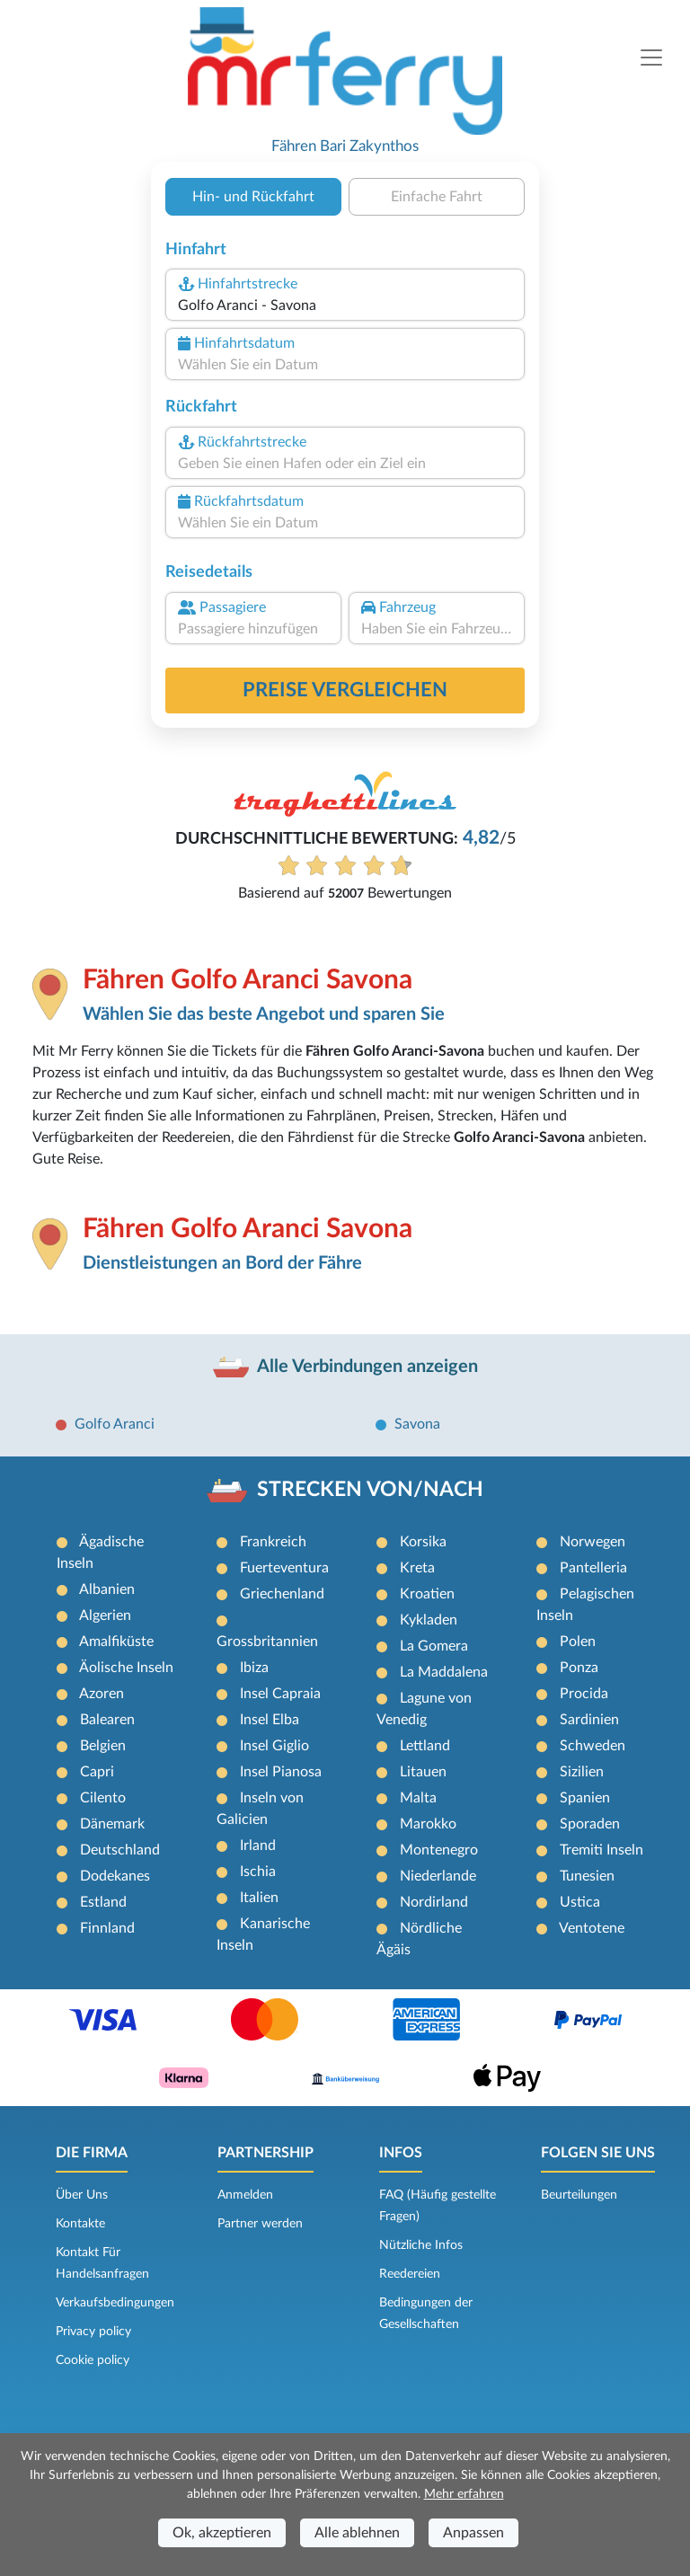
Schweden (592, 1746)
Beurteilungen (579, 2195)
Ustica (580, 1902)
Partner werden (260, 2223)
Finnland (107, 1928)
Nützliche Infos (421, 2245)
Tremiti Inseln (601, 1850)
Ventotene (591, 1928)
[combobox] (345, 305)
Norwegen (592, 1542)
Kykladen (428, 1620)
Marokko (428, 1824)
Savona (417, 1424)
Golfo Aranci (115, 1424)
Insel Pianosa (281, 1772)
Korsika (423, 1542)
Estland (103, 1902)
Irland (258, 1845)
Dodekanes (115, 1876)
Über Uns (82, 2195)
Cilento (103, 1798)
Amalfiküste (116, 1641)
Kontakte (80, 2223)
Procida (584, 1693)
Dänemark (112, 1824)
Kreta (417, 1568)
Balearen (107, 1720)
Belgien (103, 1746)
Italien (259, 1897)
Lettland (425, 1746)
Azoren (101, 1693)
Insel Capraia (280, 1693)
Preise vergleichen (345, 690)
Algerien (105, 1615)
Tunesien (587, 1876)
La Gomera (434, 1646)
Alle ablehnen (357, 2533)
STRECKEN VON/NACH (370, 1490)
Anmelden (245, 2195)
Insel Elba (269, 1720)
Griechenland (282, 1594)
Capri (97, 1772)
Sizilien (582, 1772)
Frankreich (273, 1542)
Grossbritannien (267, 1641)
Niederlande (438, 1876)
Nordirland (434, 1902)
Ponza (579, 1667)
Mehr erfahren (464, 2494)
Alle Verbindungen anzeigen (367, 1367)
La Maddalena (444, 1672)
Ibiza (254, 1667)
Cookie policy (92, 2360)
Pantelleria (593, 1568)
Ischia (258, 1871)
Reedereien (409, 2274)
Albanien (107, 1589)
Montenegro (439, 1850)
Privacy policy (93, 2331)
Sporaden (590, 1824)
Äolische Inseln (126, 1667)
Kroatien (427, 1594)
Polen (578, 1641)
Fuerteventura (284, 1568)
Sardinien (589, 1720)
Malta (418, 1798)
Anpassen (473, 2533)
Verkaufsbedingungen (115, 2303)
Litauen (423, 1772)
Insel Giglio (274, 1746)
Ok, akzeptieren (221, 2533)
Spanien (585, 1798)
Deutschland (120, 1850)
